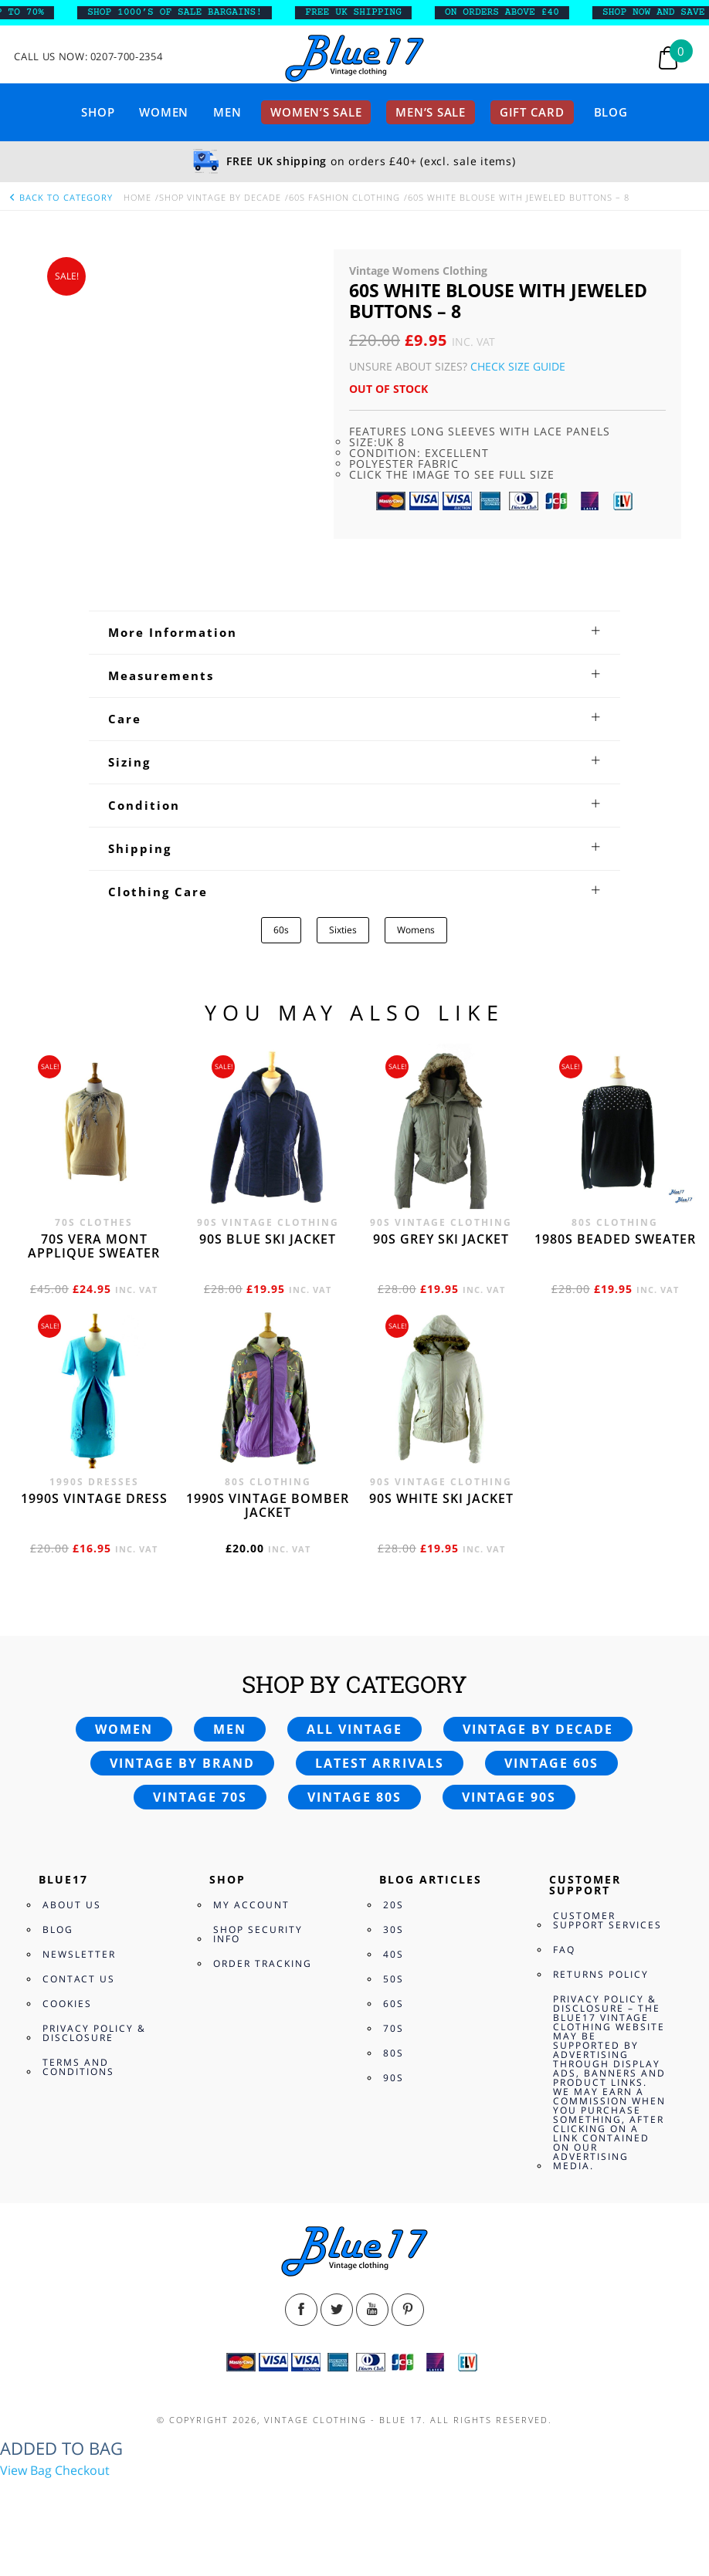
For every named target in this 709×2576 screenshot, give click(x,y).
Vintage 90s (509, 1797)
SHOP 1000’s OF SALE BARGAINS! (188, 12)
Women (163, 112)
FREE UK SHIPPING (367, 12)
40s (393, 1954)
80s (393, 2053)
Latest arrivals (379, 1763)
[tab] (354, 632)
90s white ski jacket (441, 1498)
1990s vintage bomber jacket (267, 1505)
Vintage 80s (354, 1797)
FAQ (564, 1949)
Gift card (532, 112)
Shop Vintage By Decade (220, 197)
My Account (251, 1904)
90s (393, 2077)
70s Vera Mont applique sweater (94, 1245)
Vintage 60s (551, 1763)
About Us (71, 1904)
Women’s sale (315, 112)
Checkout (82, 2470)
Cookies (67, 2003)
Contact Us (78, 1978)
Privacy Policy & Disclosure (94, 2033)
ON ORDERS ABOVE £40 (516, 12)
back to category (60, 197)
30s (393, 1929)
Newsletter (79, 1954)
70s (393, 2028)
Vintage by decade (538, 1729)
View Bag (26, 2470)
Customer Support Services (607, 1920)
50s (393, 1978)
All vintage (354, 1729)
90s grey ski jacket (441, 1238)
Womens (416, 929)
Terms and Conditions (78, 2067)
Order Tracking (262, 1963)
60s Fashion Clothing (344, 197)
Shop (97, 112)
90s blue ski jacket (267, 1238)
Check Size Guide (517, 366)
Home (137, 197)
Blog (611, 112)
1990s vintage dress (94, 1498)
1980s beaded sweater (615, 1238)
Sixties (343, 929)
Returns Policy (601, 1974)
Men (227, 112)
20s (393, 1904)
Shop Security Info (258, 1934)
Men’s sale (430, 112)
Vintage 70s (200, 1797)
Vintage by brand (182, 1763)
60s (281, 929)
